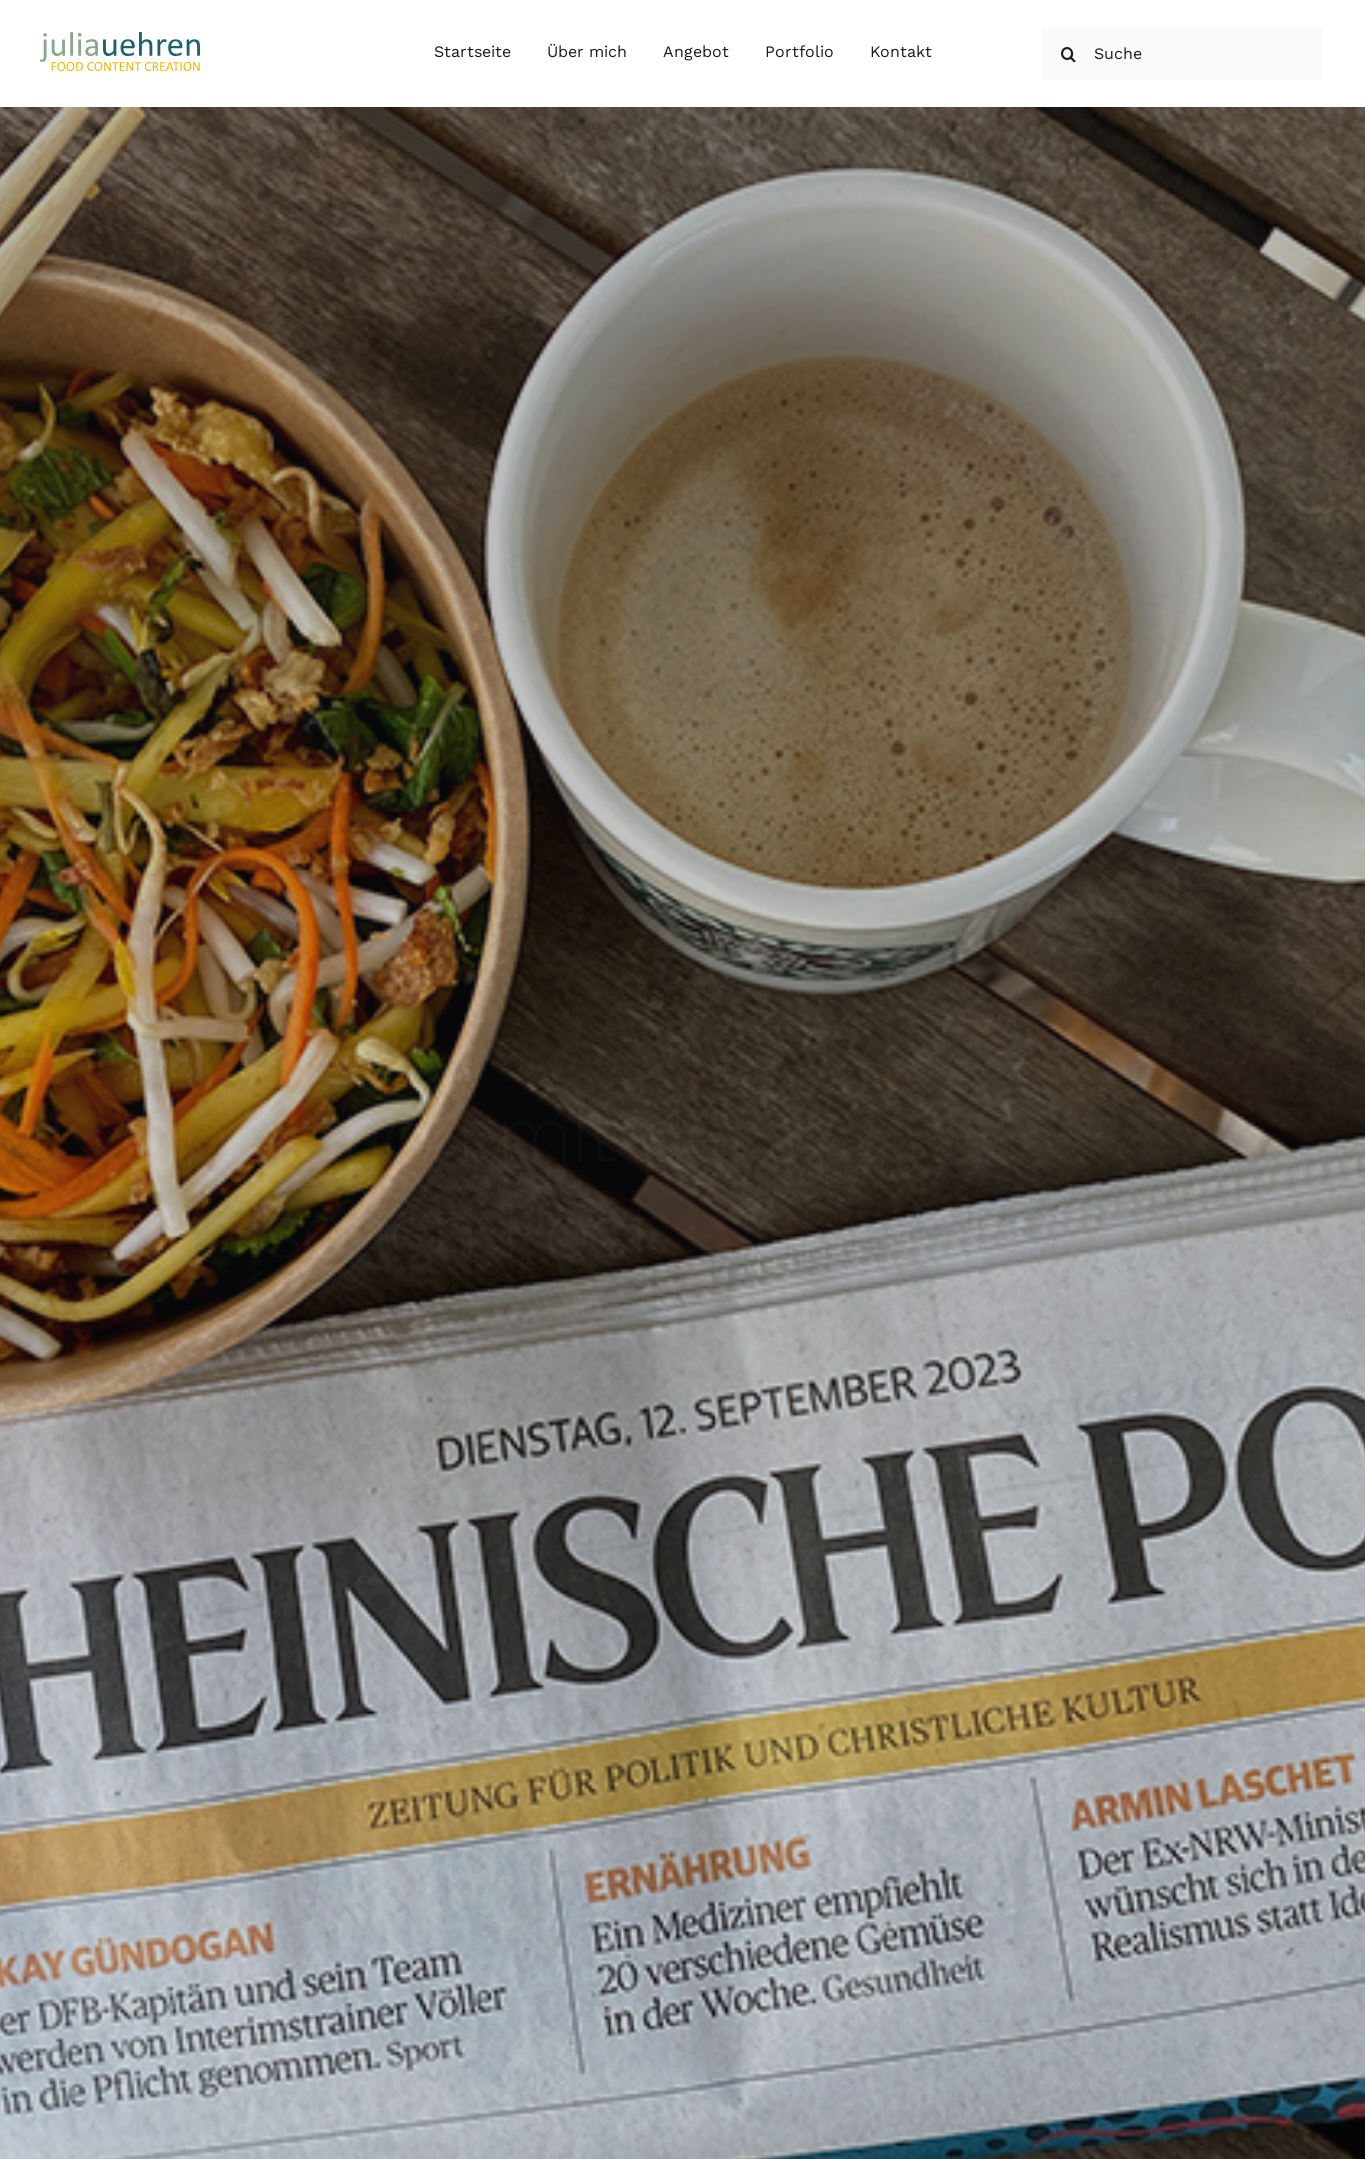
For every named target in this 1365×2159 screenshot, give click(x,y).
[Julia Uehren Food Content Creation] (120, 39)
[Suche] (1182, 54)
